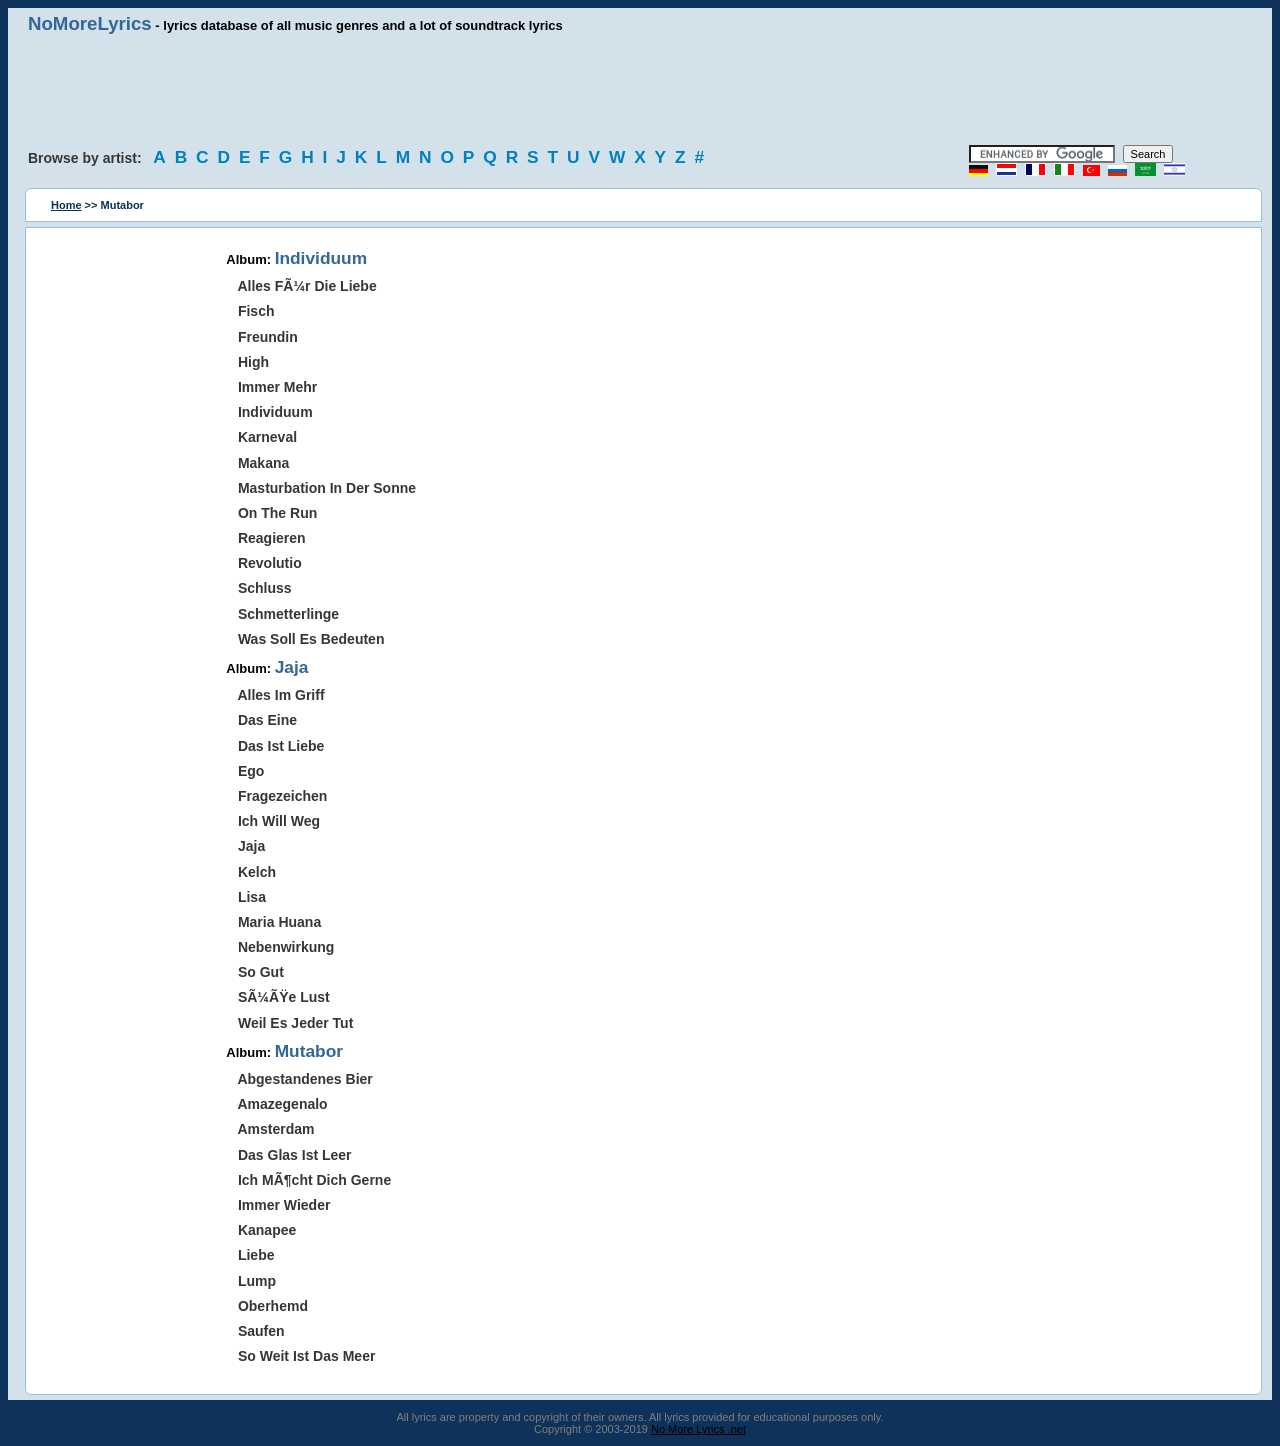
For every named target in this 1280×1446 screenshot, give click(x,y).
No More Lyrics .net (698, 1429)
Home (66, 205)
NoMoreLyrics (90, 23)
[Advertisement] (640, 90)
